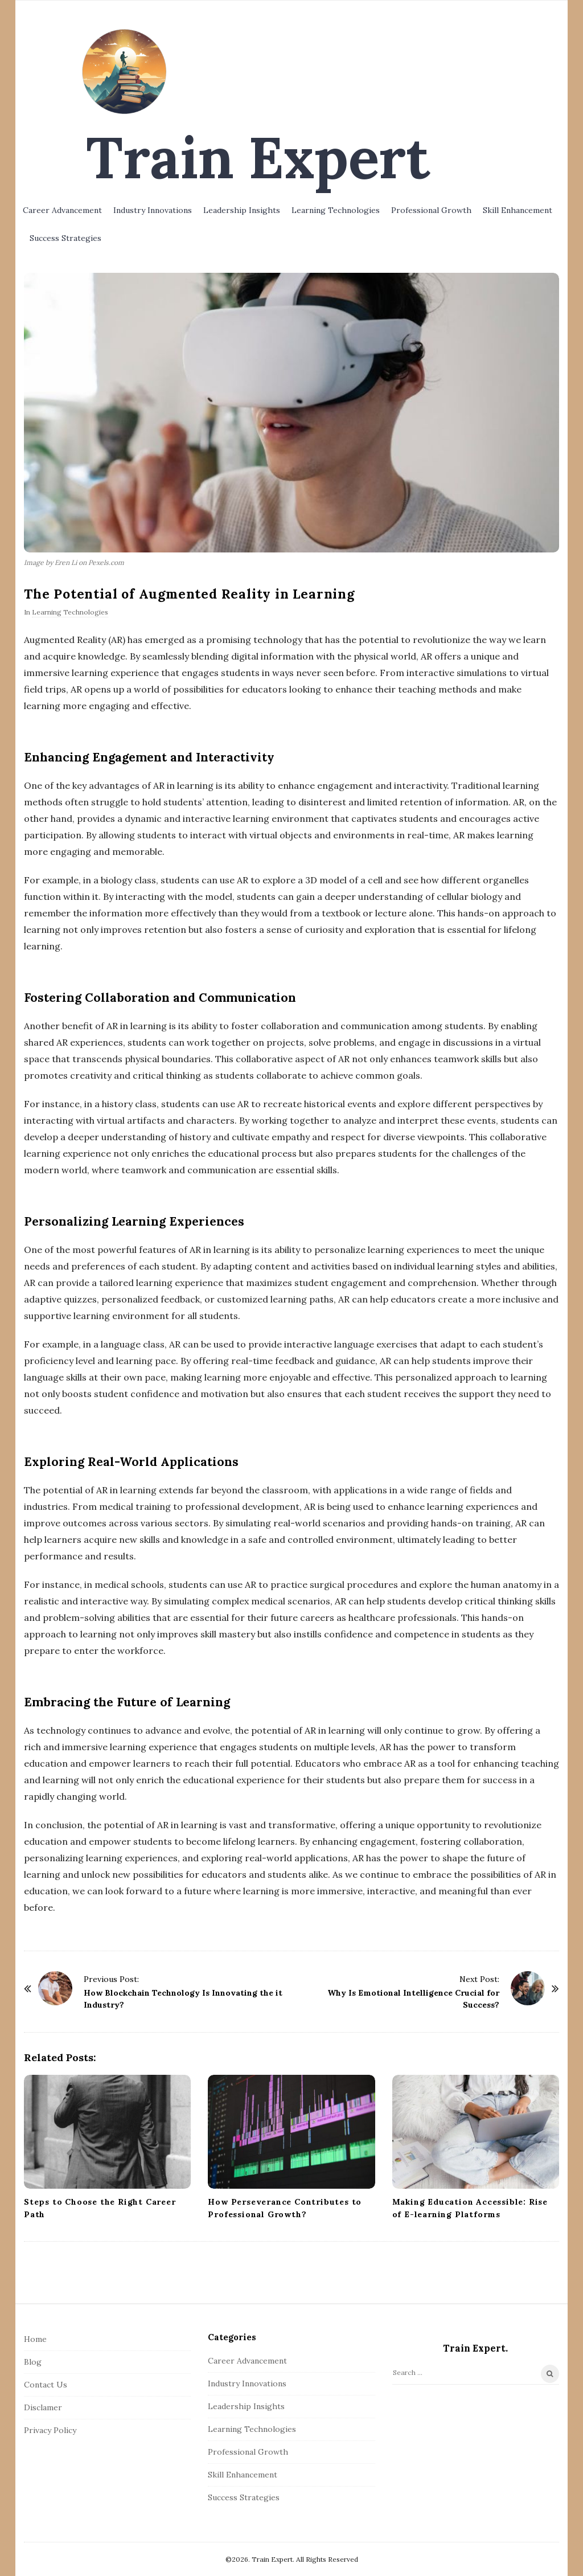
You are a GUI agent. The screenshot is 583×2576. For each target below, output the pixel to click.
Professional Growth (431, 210)
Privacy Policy (50, 2430)
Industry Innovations (152, 210)
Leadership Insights (241, 210)
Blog (33, 2362)
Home (35, 2339)
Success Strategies (65, 238)
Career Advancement (62, 210)
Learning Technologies (336, 210)
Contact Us (45, 2385)
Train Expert (257, 157)
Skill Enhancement (517, 210)
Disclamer (43, 2407)
